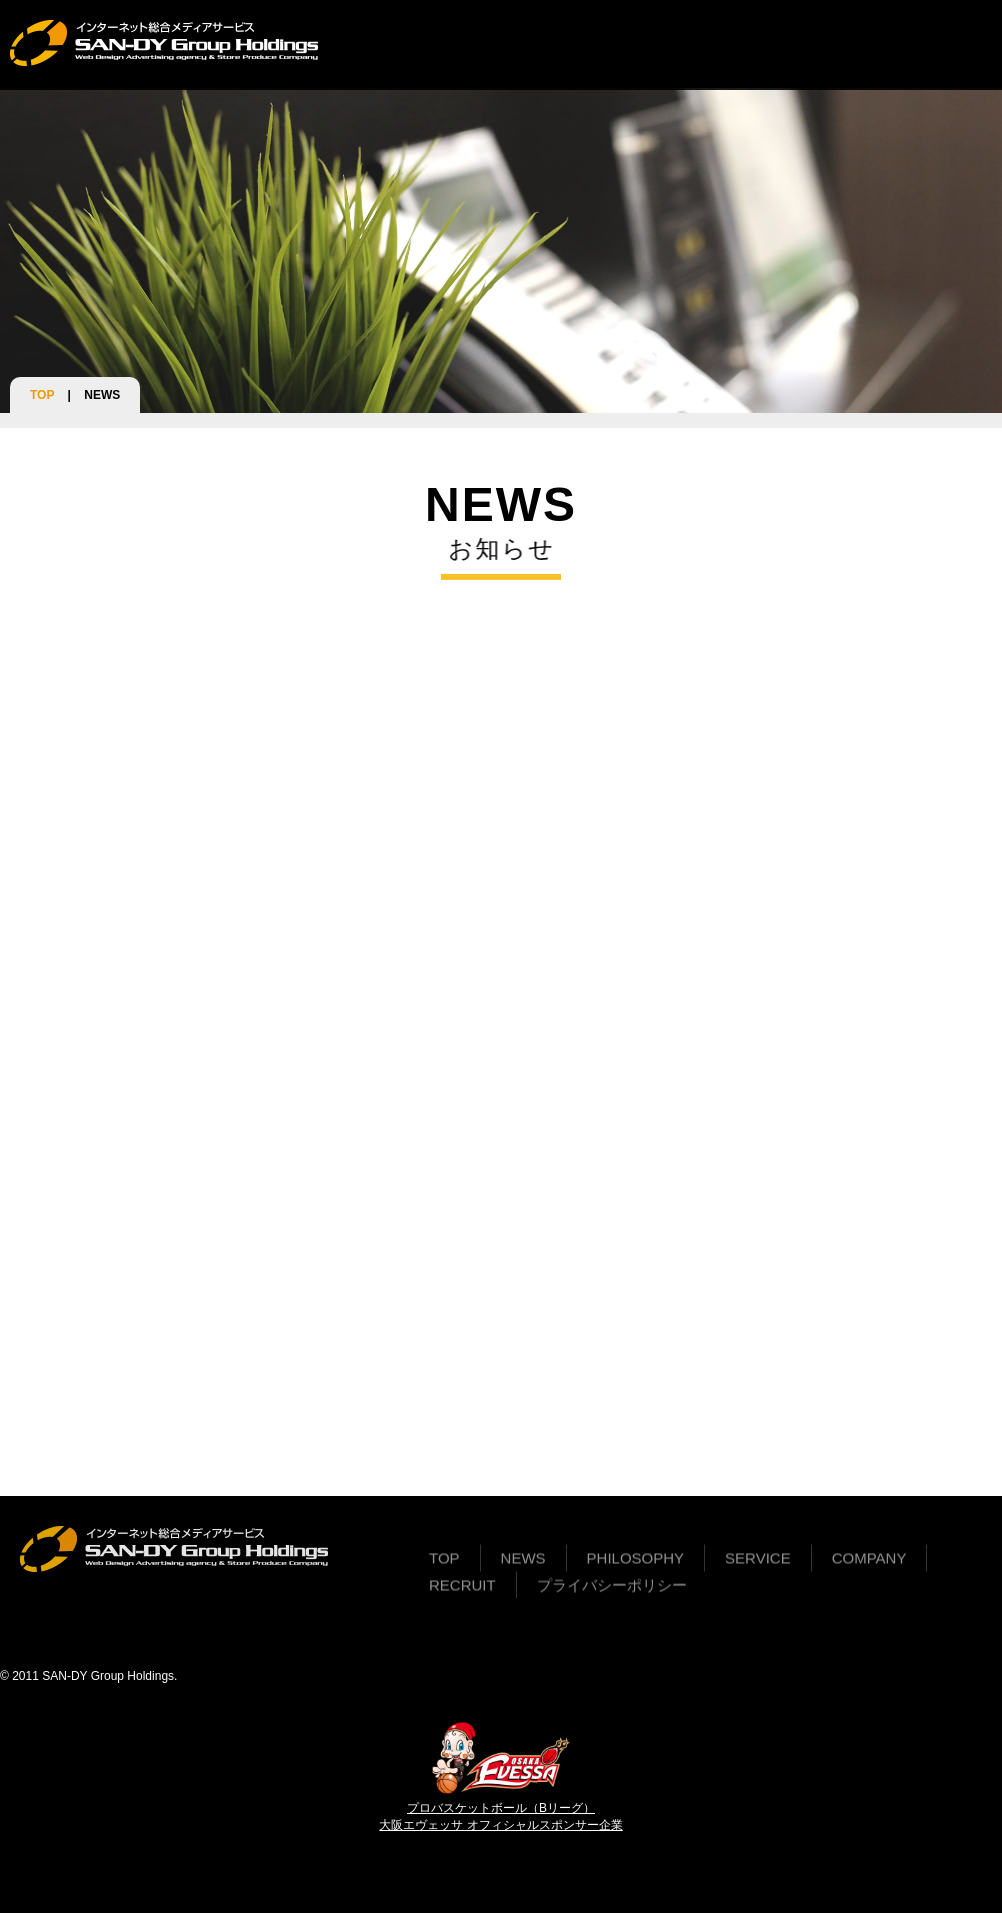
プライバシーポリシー (612, 1594)
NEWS (421, 44)
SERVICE (613, 44)
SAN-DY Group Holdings (108, 1676)
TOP (364, 44)
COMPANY (703, 44)
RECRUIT (793, 44)
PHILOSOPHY (512, 44)
